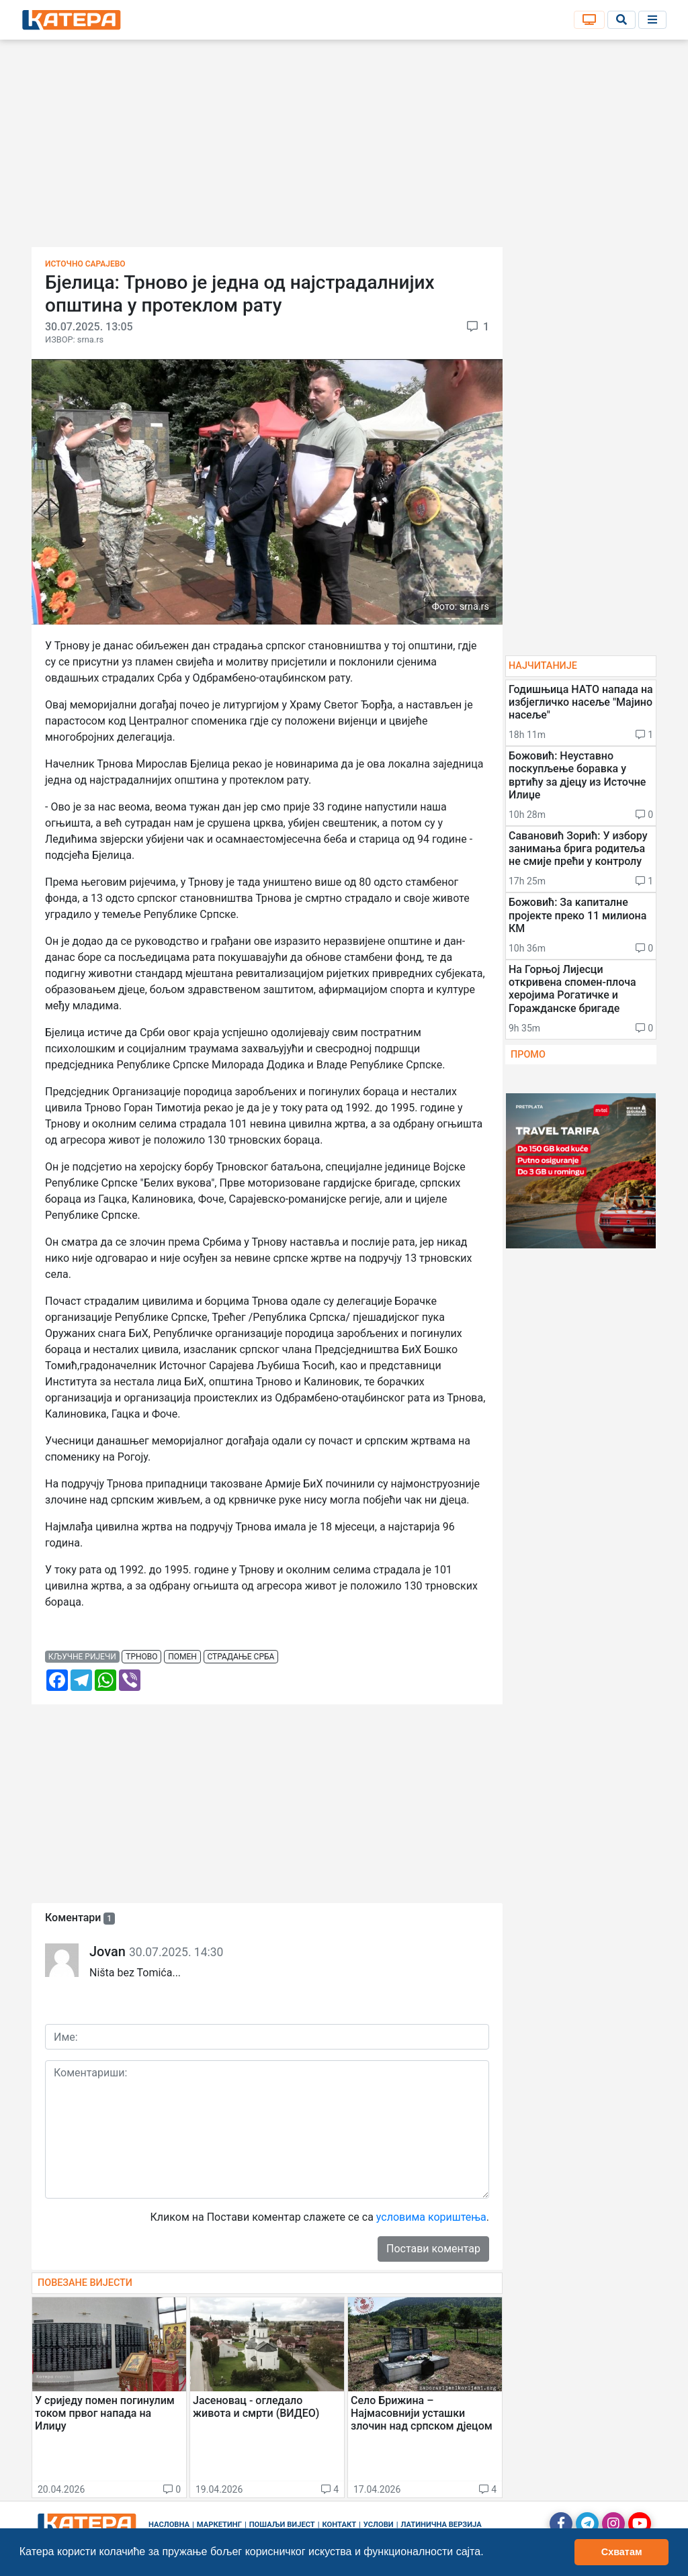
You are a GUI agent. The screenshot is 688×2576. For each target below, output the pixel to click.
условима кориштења (431, 2217)
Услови (378, 2524)
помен (182, 1656)
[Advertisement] (344, 148)
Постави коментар (433, 2248)
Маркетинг (219, 2524)
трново (141, 1656)
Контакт (339, 2524)
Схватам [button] (621, 2551)
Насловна (168, 2524)
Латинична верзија (440, 2524)
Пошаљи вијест (282, 2524)
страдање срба (240, 1656)
